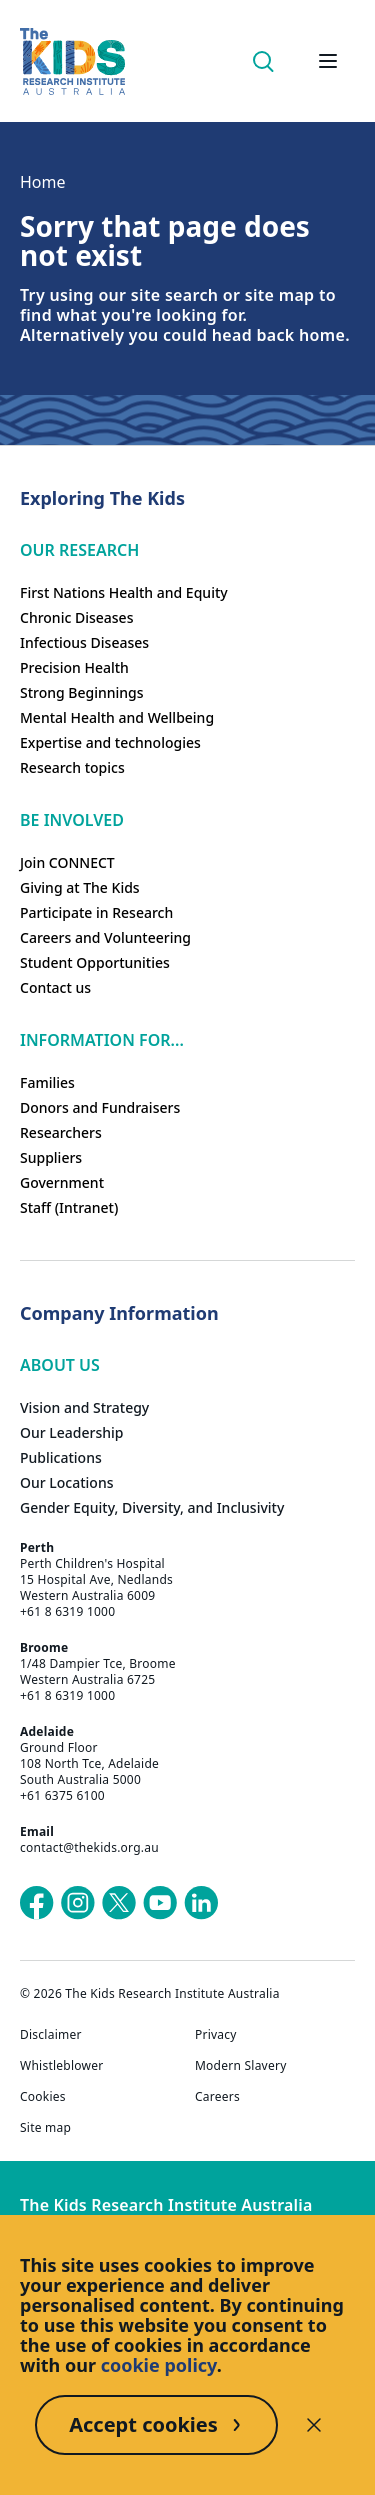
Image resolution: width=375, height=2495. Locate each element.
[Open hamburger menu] (328, 61)
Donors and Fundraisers (100, 1107)
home (322, 335)
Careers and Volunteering (105, 937)
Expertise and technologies (110, 742)
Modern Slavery (241, 2066)
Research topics (72, 767)
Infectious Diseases (84, 642)
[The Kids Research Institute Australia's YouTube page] (160, 1903)
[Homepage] (72, 61)
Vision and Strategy (84, 1407)
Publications (61, 1457)
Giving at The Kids (80, 887)
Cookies (43, 2097)
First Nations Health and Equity (124, 592)
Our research (79, 550)
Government (62, 1182)
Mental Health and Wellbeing (117, 717)
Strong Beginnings (82, 692)
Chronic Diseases (76, 617)
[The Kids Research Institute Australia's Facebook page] (37, 1903)
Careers (217, 2097)
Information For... (102, 1040)
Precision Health (74, 667)
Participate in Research (96, 912)
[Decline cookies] (314, 2425)
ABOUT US (60, 1365)
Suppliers (51, 1157)
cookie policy (159, 2365)
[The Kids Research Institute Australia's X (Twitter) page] (119, 1903)
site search (174, 295)
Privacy (216, 2035)
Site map (45, 2128)
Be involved (72, 820)
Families (47, 1082)
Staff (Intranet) (69, 1207)
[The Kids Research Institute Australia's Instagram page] (78, 1903)
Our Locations (67, 1482)
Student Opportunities (95, 962)
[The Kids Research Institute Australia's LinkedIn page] (201, 1903)
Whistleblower (61, 2066)
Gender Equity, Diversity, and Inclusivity (152, 1507)
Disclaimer (51, 2035)
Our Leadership (72, 1432)
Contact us (55, 987)
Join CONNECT (67, 862)
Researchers (61, 1132)
